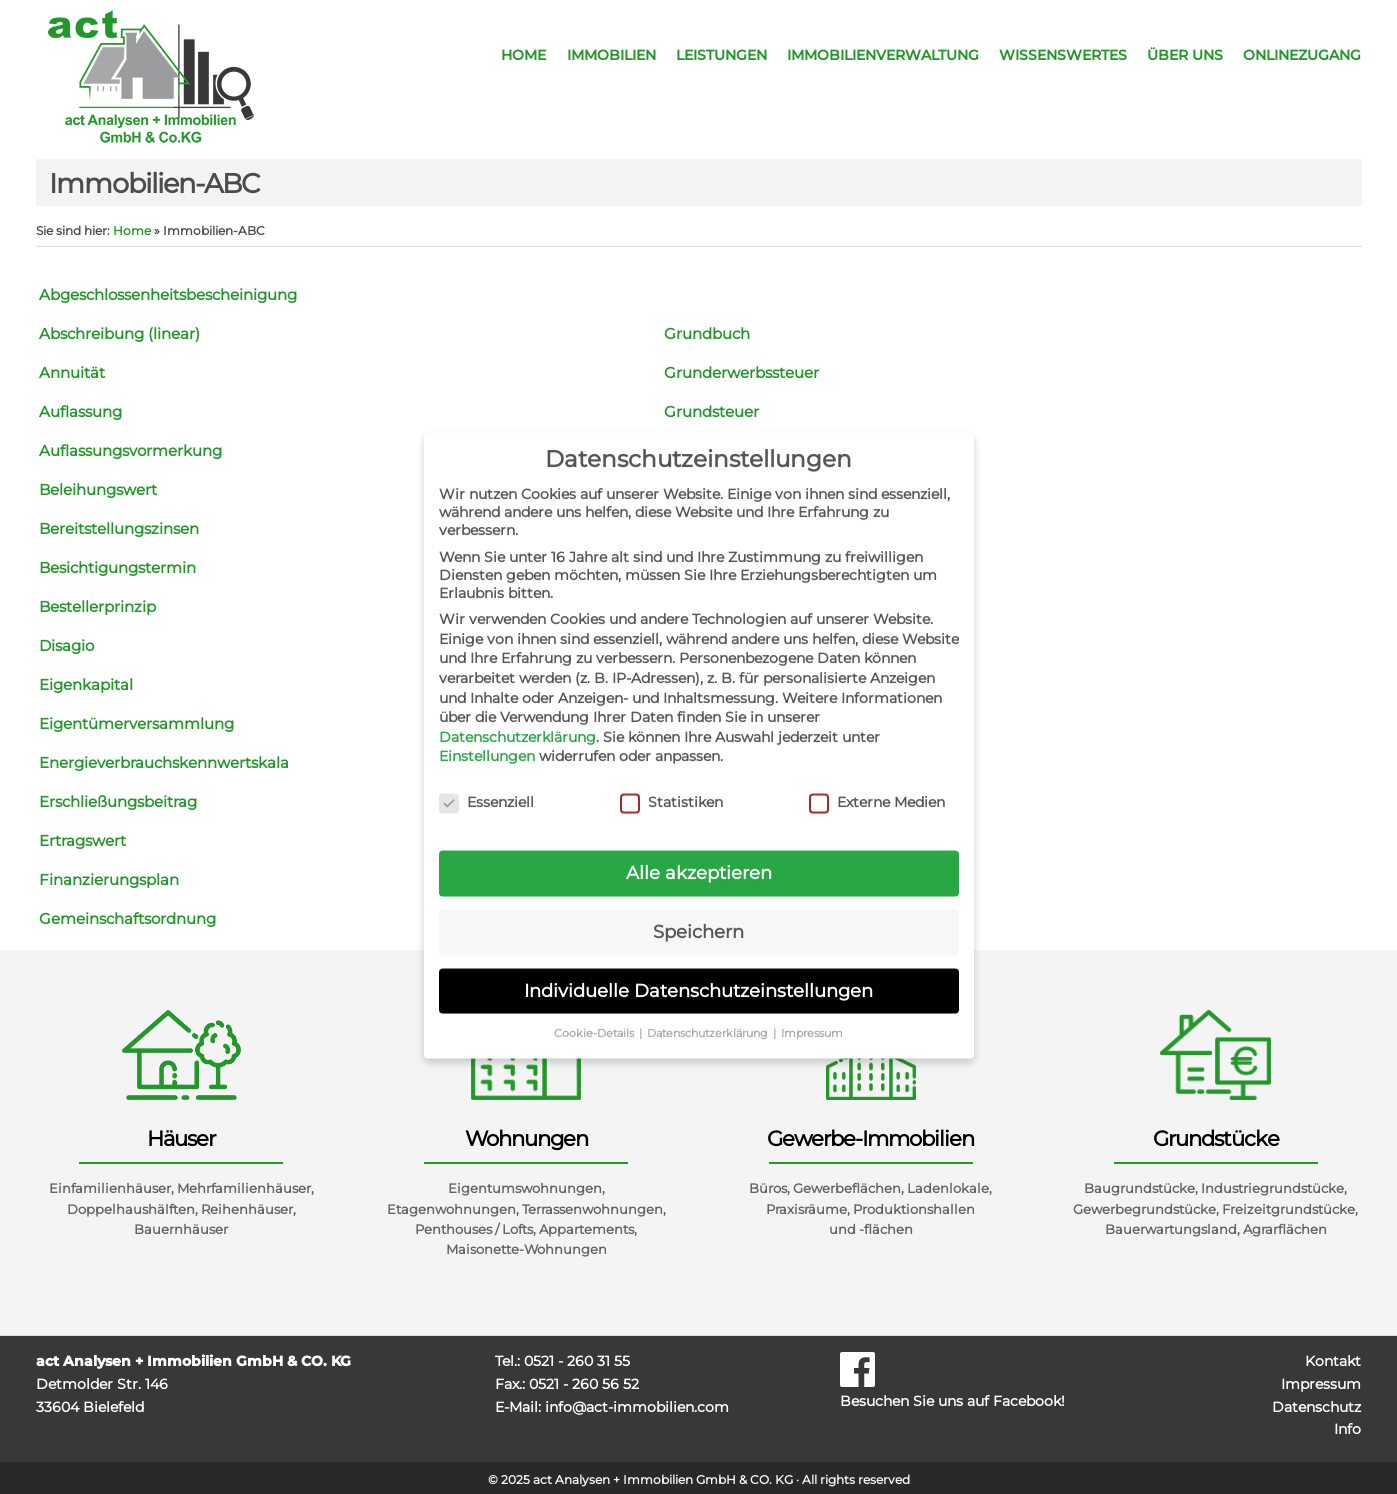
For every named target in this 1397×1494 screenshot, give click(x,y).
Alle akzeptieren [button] (699, 859)
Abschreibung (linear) (119, 333)
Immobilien (611, 55)
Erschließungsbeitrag (118, 801)
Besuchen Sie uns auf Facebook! (986, 1380)
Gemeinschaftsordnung (127, 918)
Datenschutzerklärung (517, 723)
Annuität (72, 372)
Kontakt (1333, 1361)
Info (1347, 1429)
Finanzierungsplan (109, 879)
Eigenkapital (86, 684)
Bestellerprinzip (97, 606)
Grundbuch (707, 333)
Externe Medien (877, 789)
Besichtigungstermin (117, 567)
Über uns (1185, 55)
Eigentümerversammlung (136, 723)
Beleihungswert (98, 489)
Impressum (1321, 1384)
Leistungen (721, 55)
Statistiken (671, 789)
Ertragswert (82, 840)
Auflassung (80, 411)
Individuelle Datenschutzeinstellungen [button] (698, 976)
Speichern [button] (698, 918)
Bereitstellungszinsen (119, 528)
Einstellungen (487, 743)
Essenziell (486, 789)
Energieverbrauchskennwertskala (164, 762)
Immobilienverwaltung (883, 55)
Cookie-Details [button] (595, 1019)
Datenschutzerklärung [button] (709, 1019)
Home (523, 55)
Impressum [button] (812, 1019)
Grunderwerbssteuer (741, 372)
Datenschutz (1316, 1407)
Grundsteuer (711, 411)
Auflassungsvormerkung (130, 450)
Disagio (66, 645)
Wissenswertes (1063, 55)
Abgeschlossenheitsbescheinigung (168, 294)
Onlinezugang (1302, 55)
